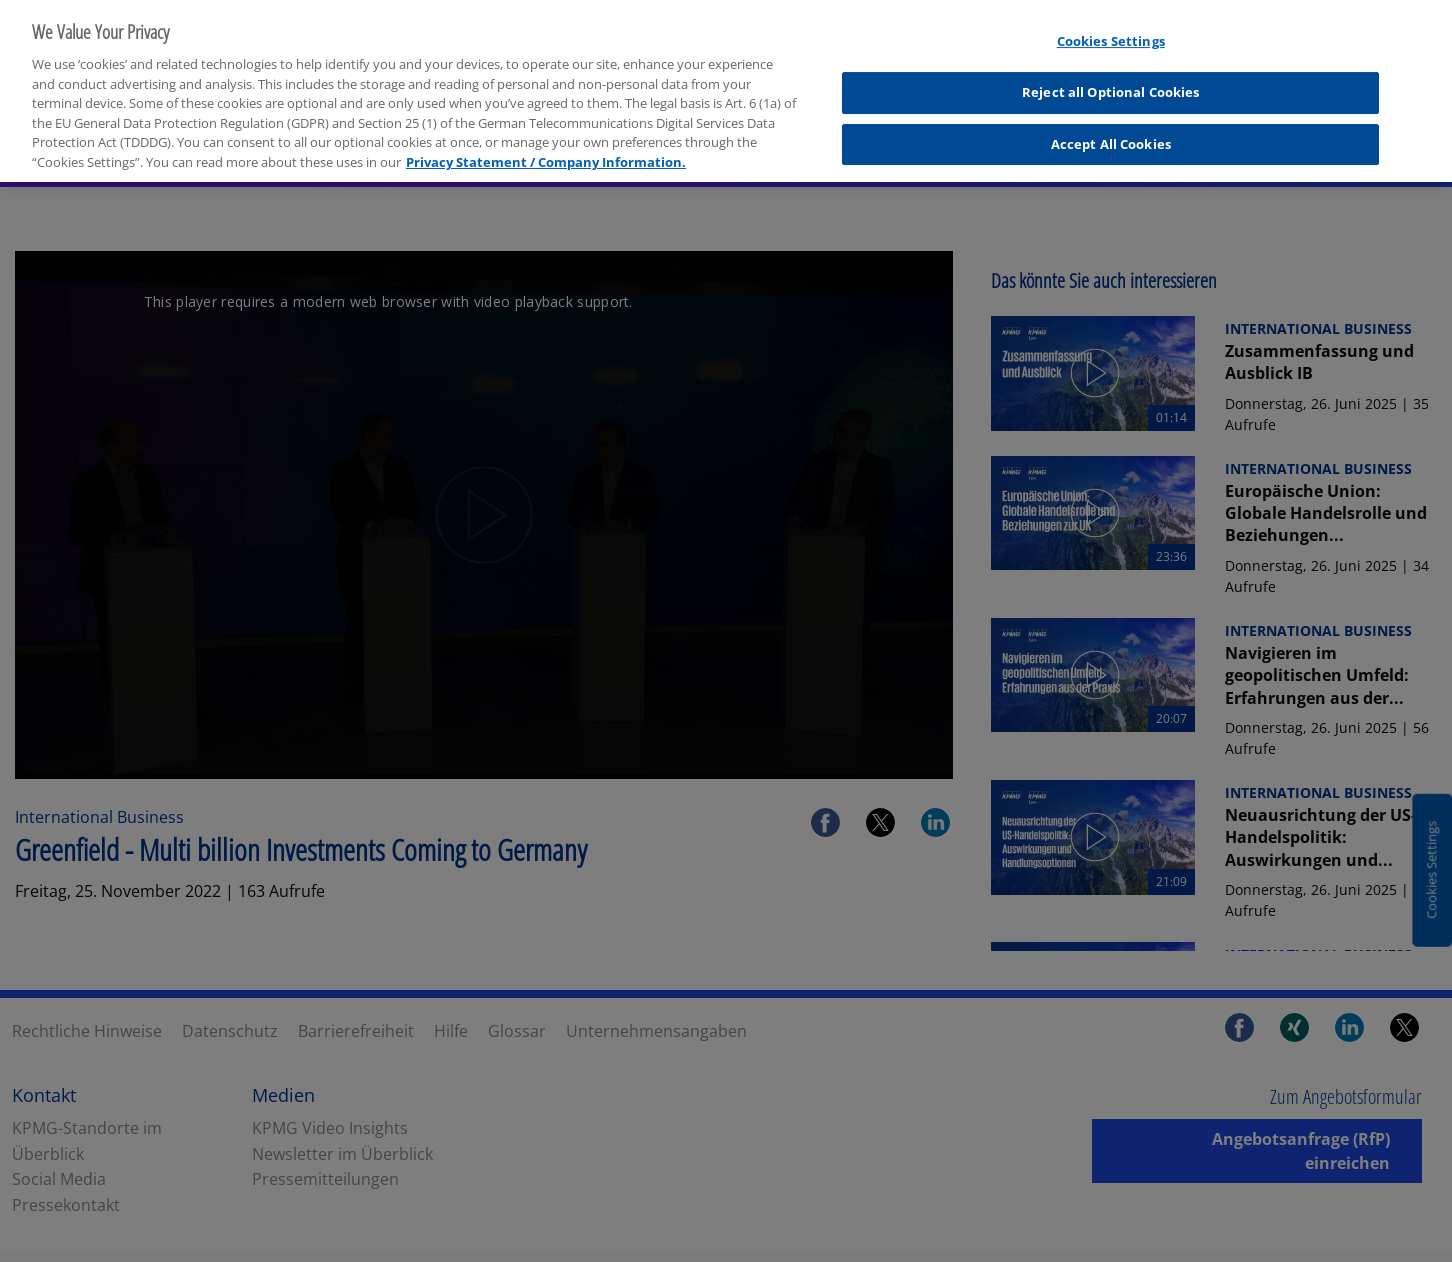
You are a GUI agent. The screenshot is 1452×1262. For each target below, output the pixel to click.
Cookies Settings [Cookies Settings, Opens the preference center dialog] (1111, 30)
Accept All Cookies (1111, 132)
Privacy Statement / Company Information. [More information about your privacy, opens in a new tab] (546, 150)
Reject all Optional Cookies (1111, 80)
